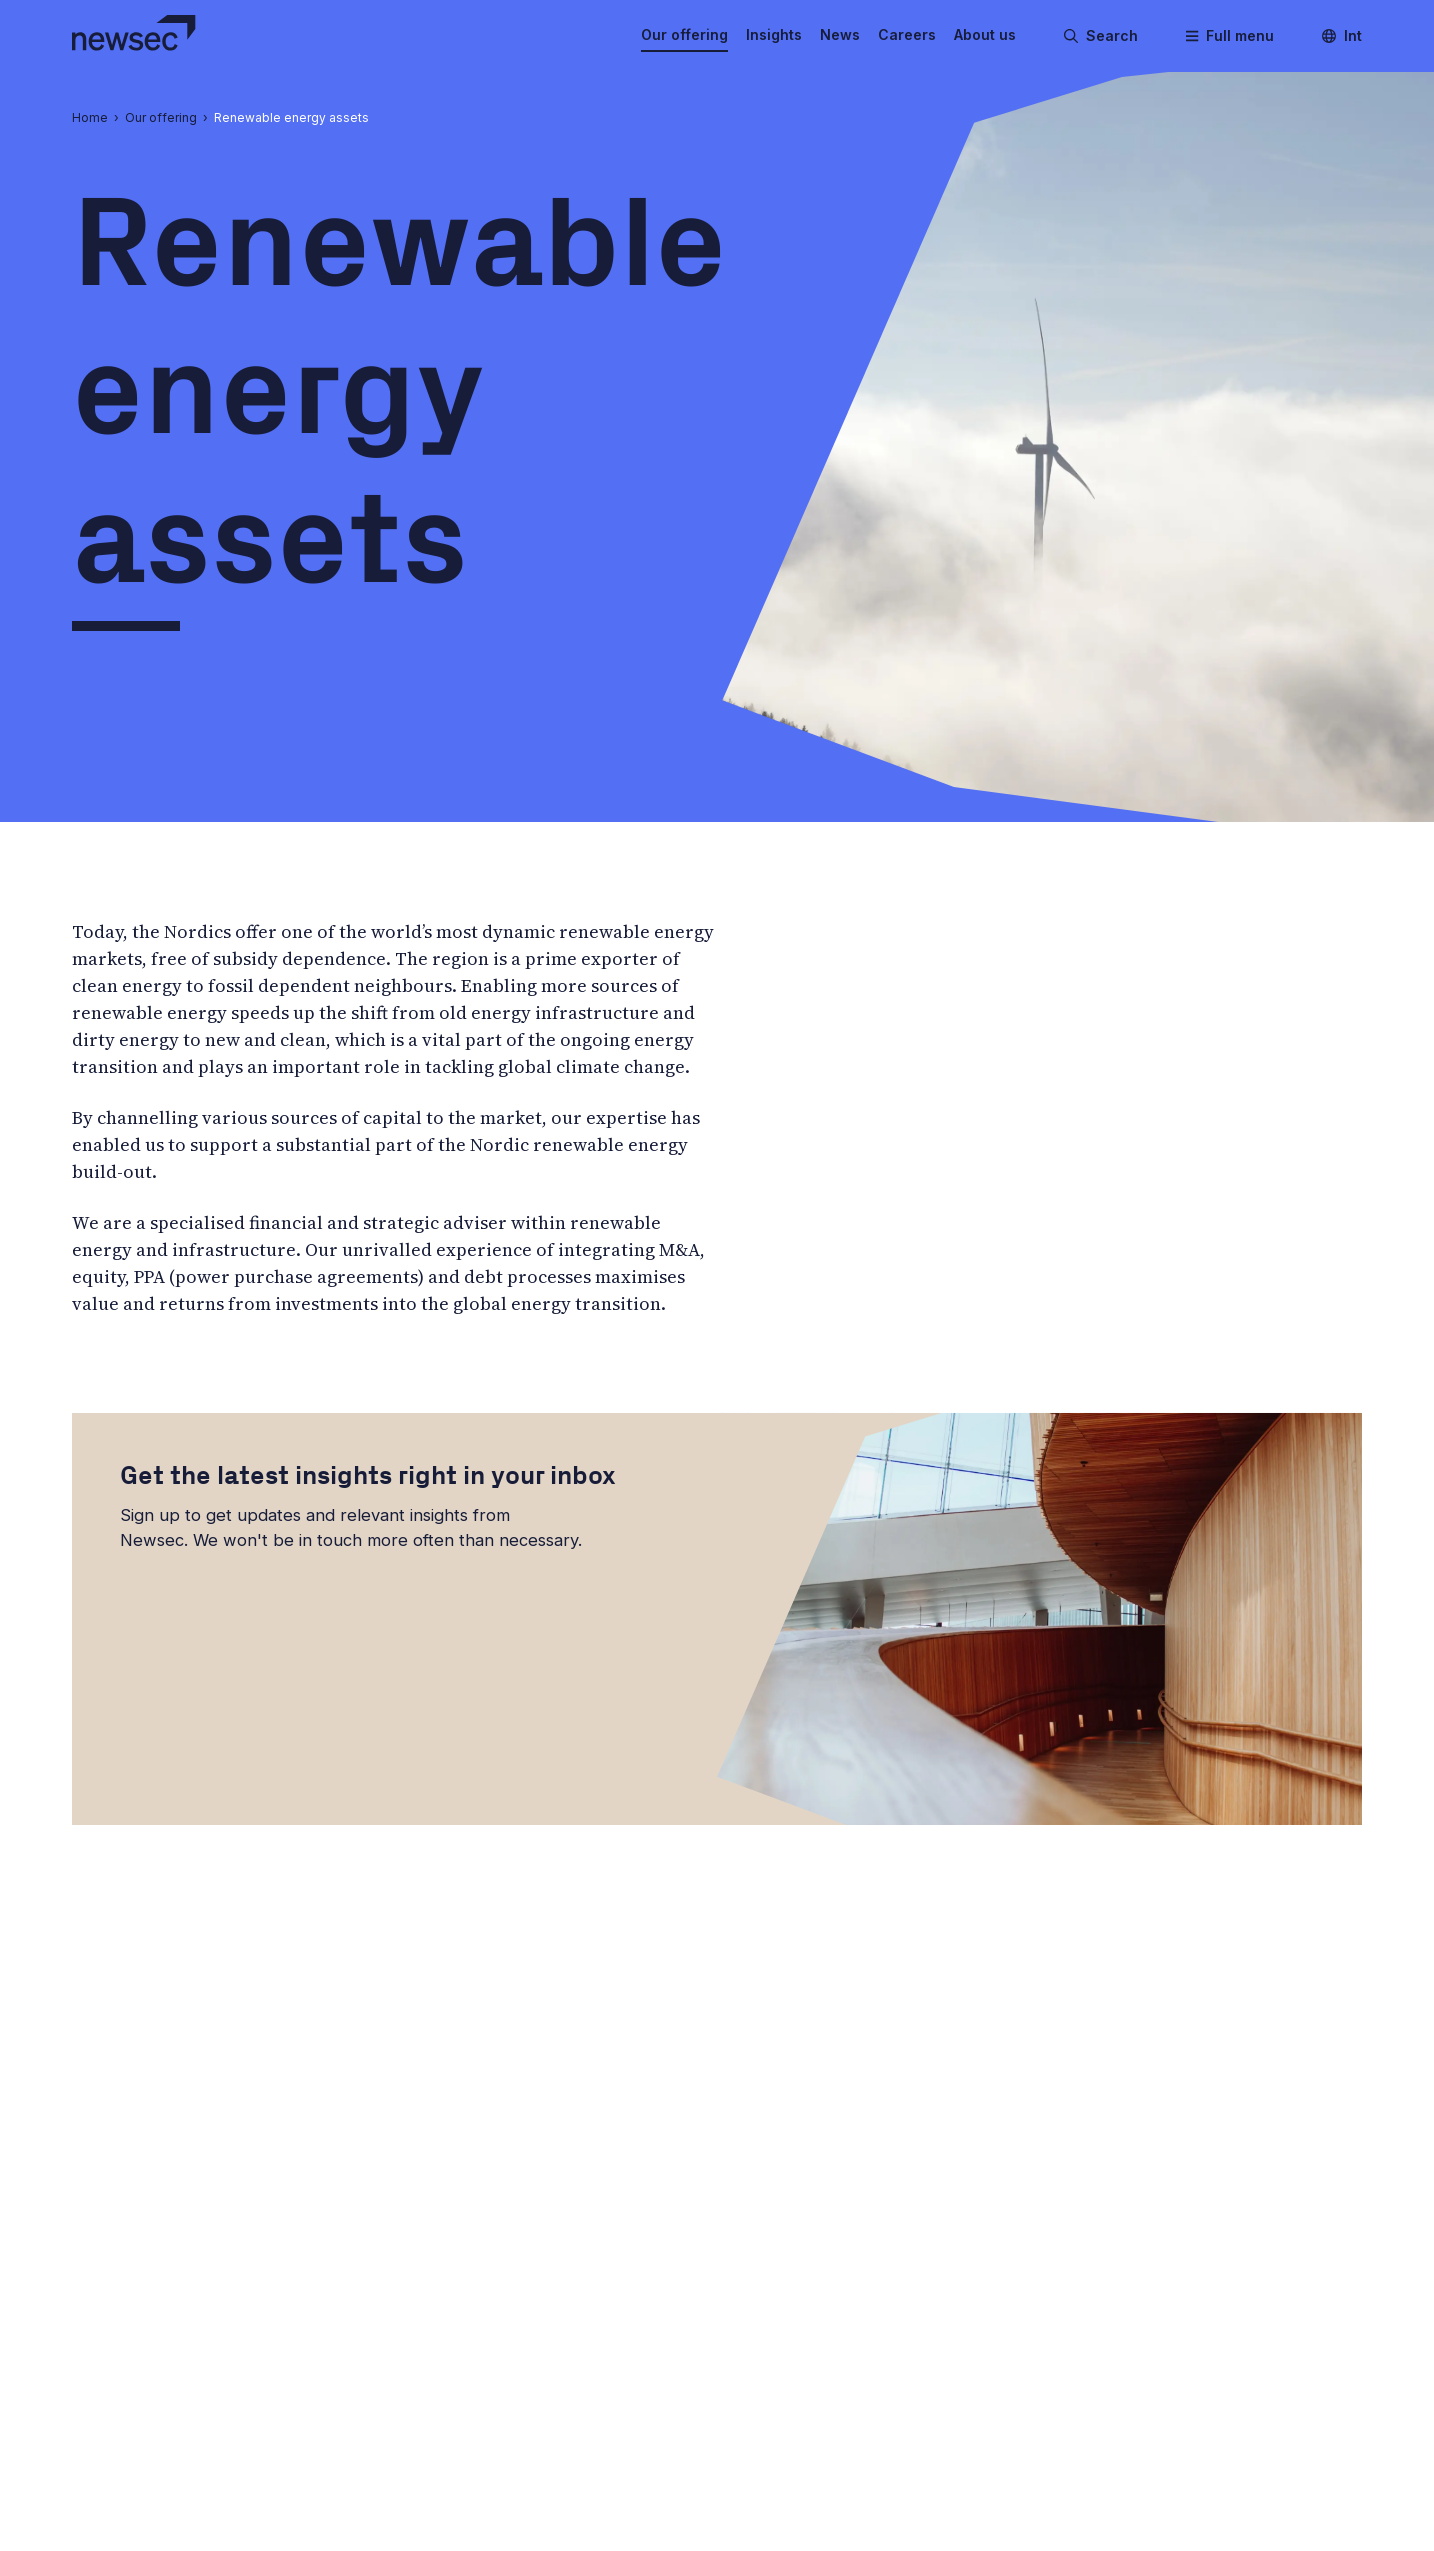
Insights (774, 34)
